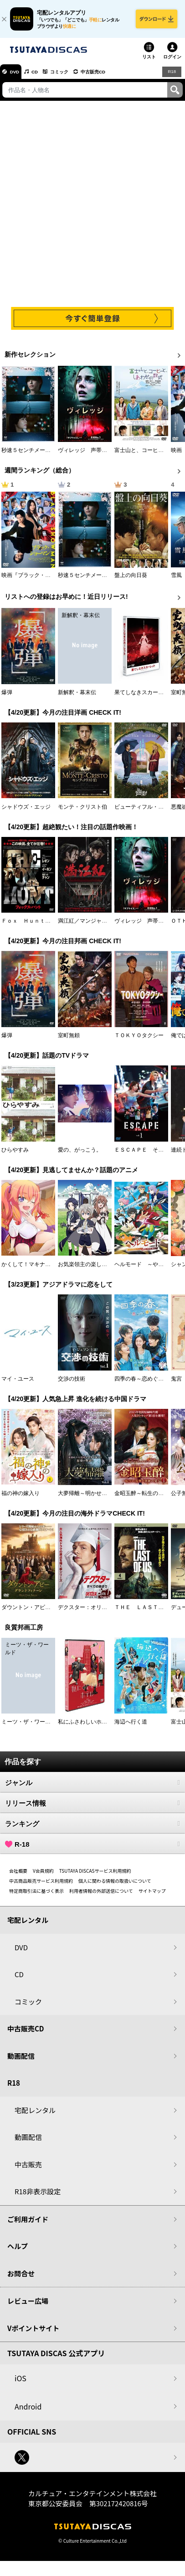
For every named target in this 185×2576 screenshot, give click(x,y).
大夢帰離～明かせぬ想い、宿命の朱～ (104, 1498)
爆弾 (6, 697)
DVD (17, 76)
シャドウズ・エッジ (26, 811)
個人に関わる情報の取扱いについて (114, 1885)
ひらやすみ (15, 1155)
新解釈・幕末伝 (77, 697)
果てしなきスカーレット (144, 697)
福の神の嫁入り (20, 1498)
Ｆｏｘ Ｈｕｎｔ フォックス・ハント (50, 926)
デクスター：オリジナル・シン (96, 1612)
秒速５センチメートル (28, 455)
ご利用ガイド (27, 2224)
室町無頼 (69, 1040)
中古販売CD (111, 76)
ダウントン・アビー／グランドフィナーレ (53, 1612)
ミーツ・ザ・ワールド (28, 1727)
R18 (171, 76)
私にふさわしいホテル (85, 1727)
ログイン (172, 61)
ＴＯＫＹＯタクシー (139, 1040)
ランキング (92, 1828)
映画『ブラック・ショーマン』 (39, 580)
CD (42, 76)
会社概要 (18, 1875)
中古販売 (28, 2169)
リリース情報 (92, 1808)
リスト (149, 61)
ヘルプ (17, 2251)
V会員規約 (43, 1875)
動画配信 (21, 2061)
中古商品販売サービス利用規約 (41, 1885)
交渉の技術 (71, 1384)
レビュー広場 (27, 2306)
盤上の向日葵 (130, 580)
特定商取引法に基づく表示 (36, 1895)
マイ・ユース (17, 1384)
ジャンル (92, 1787)
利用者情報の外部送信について (101, 1895)
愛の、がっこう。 (80, 1155)
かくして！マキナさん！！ (34, 1269)
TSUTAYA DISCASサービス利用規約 (95, 1875)
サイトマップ (152, 1895)
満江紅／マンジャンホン (88, 926)
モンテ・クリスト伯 (82, 811)
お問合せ (21, 2278)
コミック (72, 76)
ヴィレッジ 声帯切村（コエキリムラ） (107, 455)
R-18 (92, 1849)
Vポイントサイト (33, 2333)
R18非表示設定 (38, 2196)
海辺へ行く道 (130, 1727)
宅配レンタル (35, 2115)
